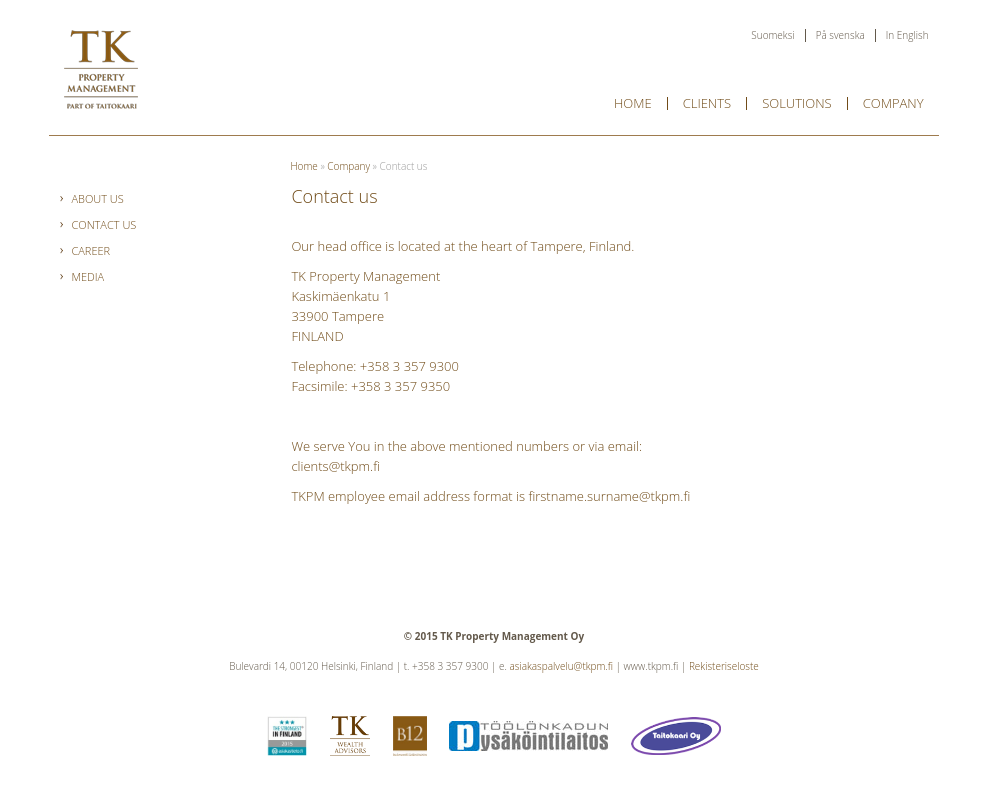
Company (893, 103)
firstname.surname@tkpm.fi (609, 496)
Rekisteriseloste (724, 666)
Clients (707, 103)
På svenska (840, 35)
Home (633, 103)
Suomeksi (772, 35)
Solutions (797, 103)
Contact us (103, 224)
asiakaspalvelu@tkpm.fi (561, 666)
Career (90, 250)
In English (907, 35)
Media (87, 276)
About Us (97, 198)
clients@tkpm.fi (335, 466)
